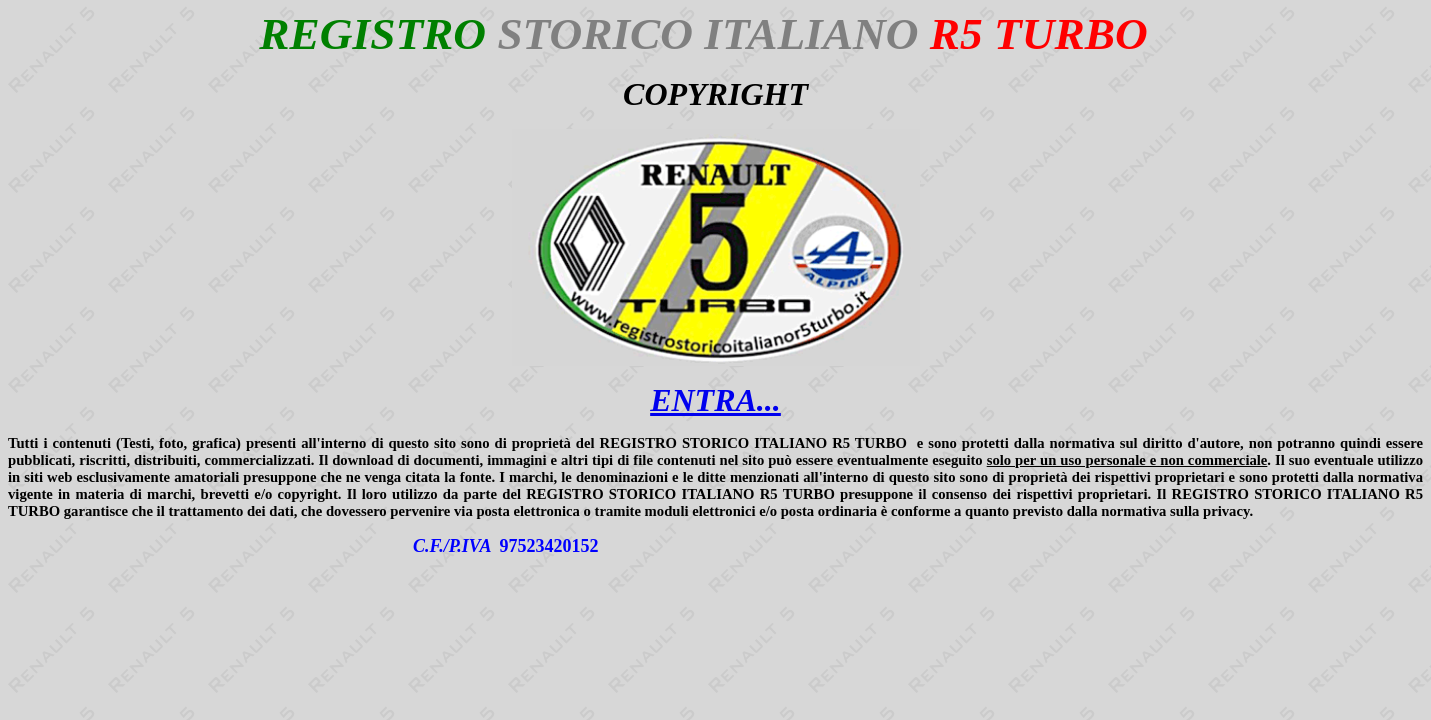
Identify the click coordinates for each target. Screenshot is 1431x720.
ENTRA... (715, 400)
